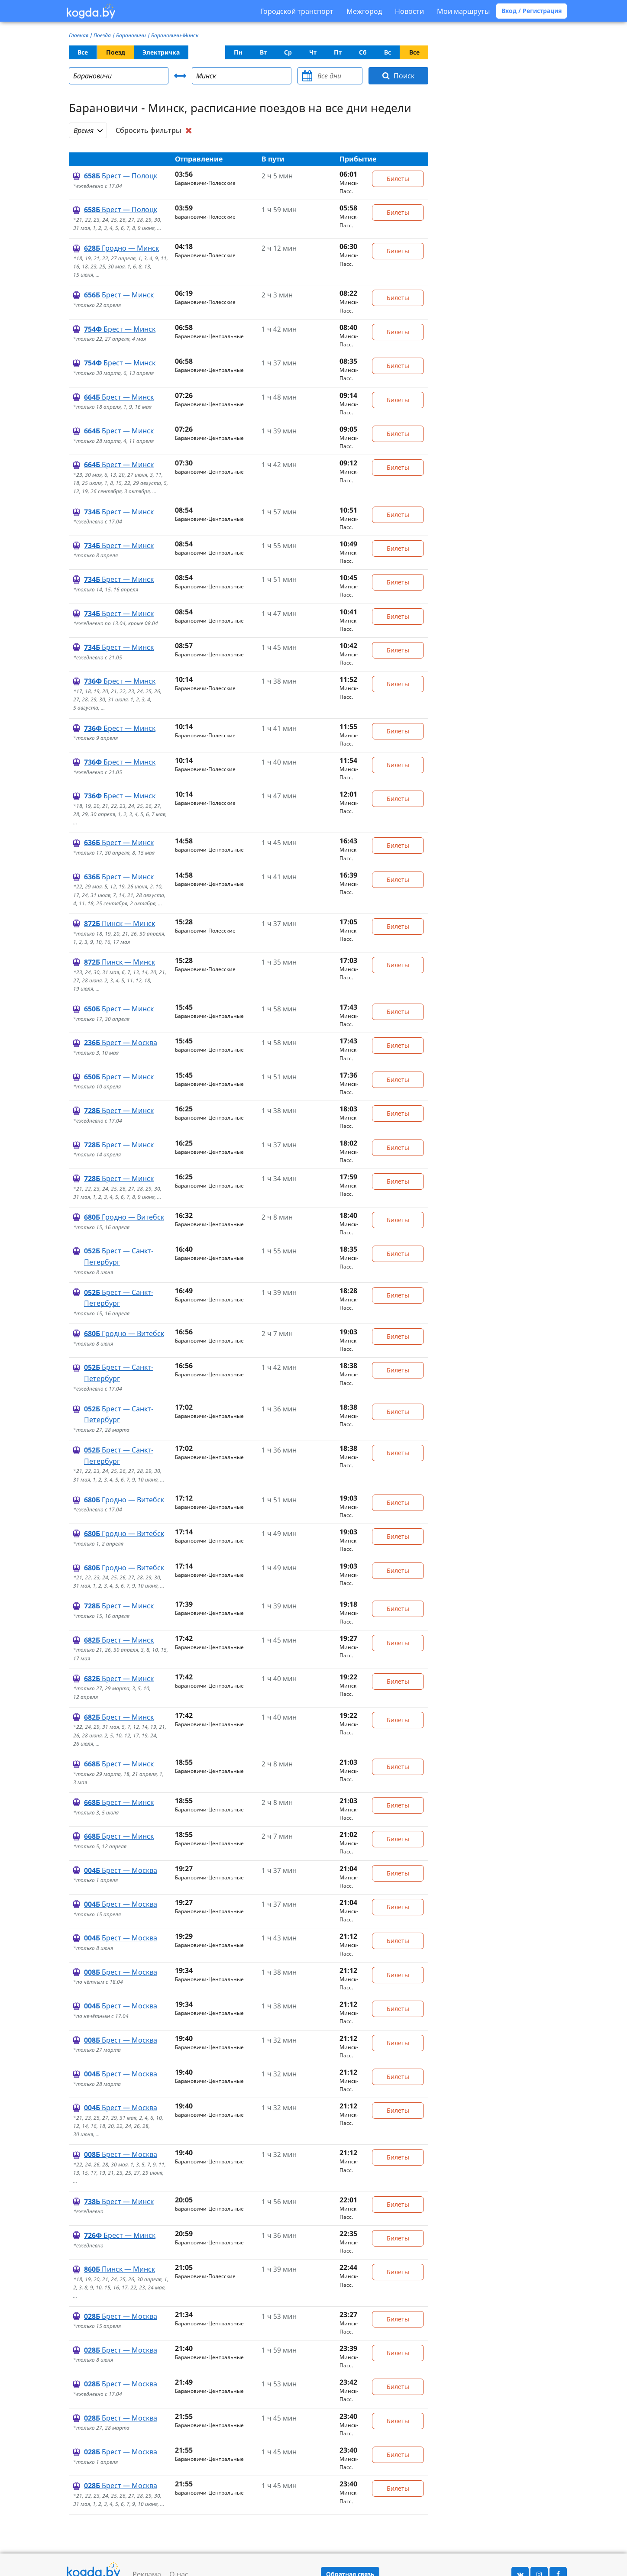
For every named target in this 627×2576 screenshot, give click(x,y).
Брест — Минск (119, 295)
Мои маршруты (463, 11)
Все (83, 52)
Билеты (398, 178)
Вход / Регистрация (531, 10)
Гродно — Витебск (124, 1217)
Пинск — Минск (119, 923)
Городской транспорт (296, 11)
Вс (387, 52)
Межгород (364, 11)
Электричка (161, 52)
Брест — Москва (120, 1042)
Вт (263, 52)
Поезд (115, 52)
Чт (313, 52)
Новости (409, 11)
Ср (288, 52)
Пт (338, 52)
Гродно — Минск (121, 248)
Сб (363, 52)
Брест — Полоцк (120, 176)
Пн (238, 52)
